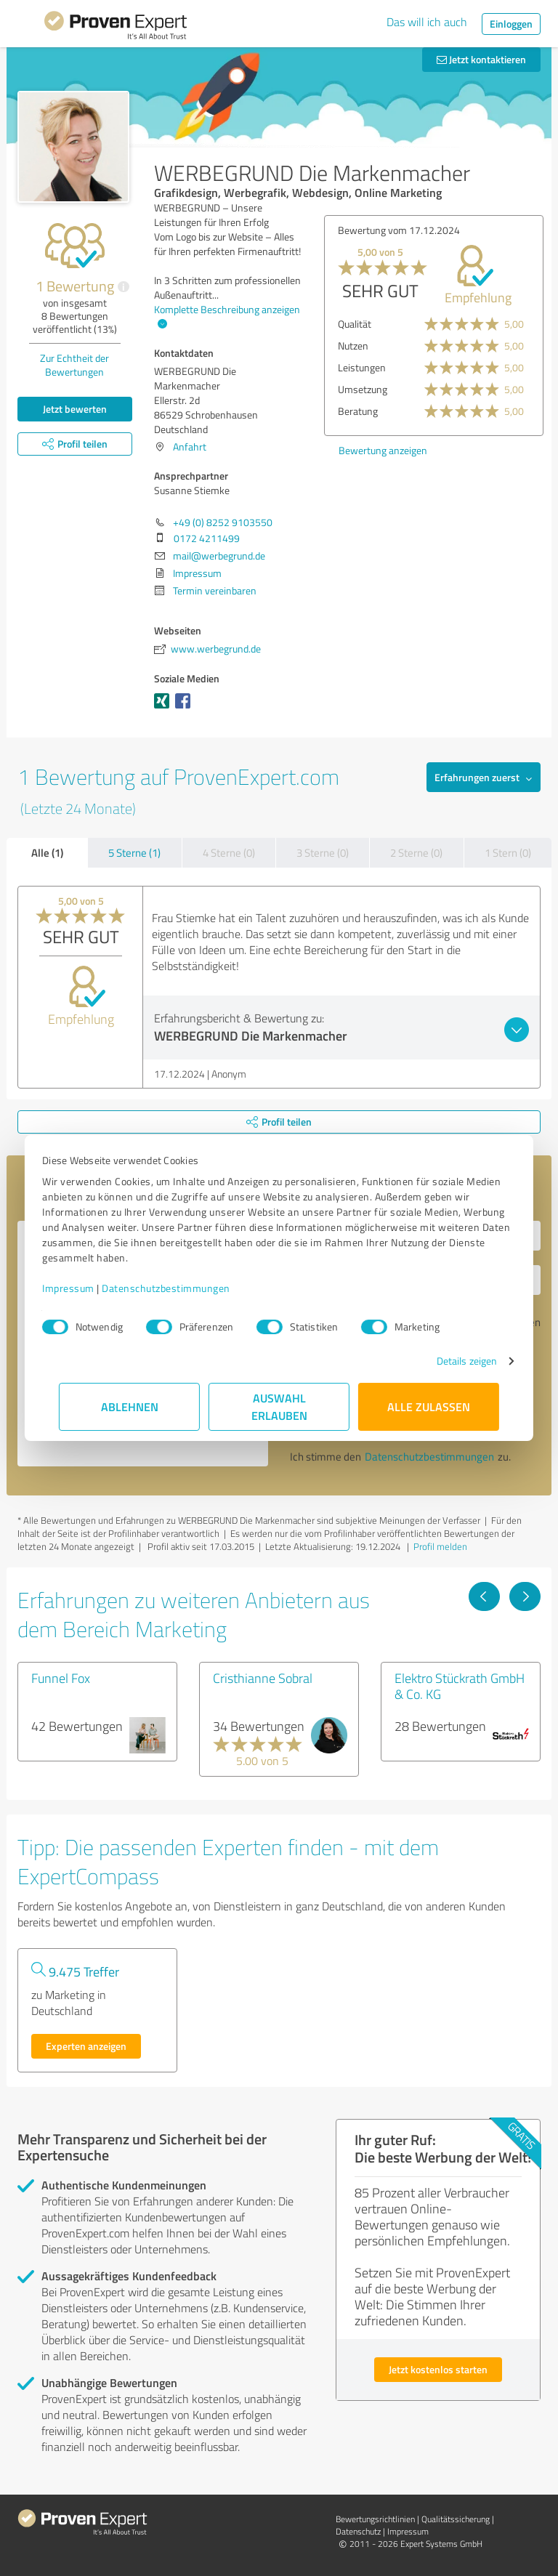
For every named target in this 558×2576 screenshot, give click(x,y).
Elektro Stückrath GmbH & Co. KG (460, 1686)
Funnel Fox (60, 1678)
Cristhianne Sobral (262, 1678)
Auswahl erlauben (279, 1406)
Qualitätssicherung (455, 2519)
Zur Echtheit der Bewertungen (74, 365)
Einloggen (511, 24)
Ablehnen (129, 1406)
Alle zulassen (428, 1406)
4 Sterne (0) (229, 852)
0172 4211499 (207, 538)
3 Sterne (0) (322, 852)
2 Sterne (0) (416, 852)
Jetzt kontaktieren (481, 59)
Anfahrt (189, 446)
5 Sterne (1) (134, 852)
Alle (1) (47, 852)
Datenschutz (358, 2531)
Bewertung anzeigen (383, 450)
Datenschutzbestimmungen (182, 1288)
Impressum (85, 1288)
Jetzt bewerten (75, 409)
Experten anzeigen (86, 2046)
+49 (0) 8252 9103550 (222, 522)
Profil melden (440, 1546)
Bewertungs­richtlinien (375, 2519)
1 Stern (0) (508, 852)
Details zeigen (450, 1361)
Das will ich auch (427, 22)
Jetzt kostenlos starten (438, 2369)
